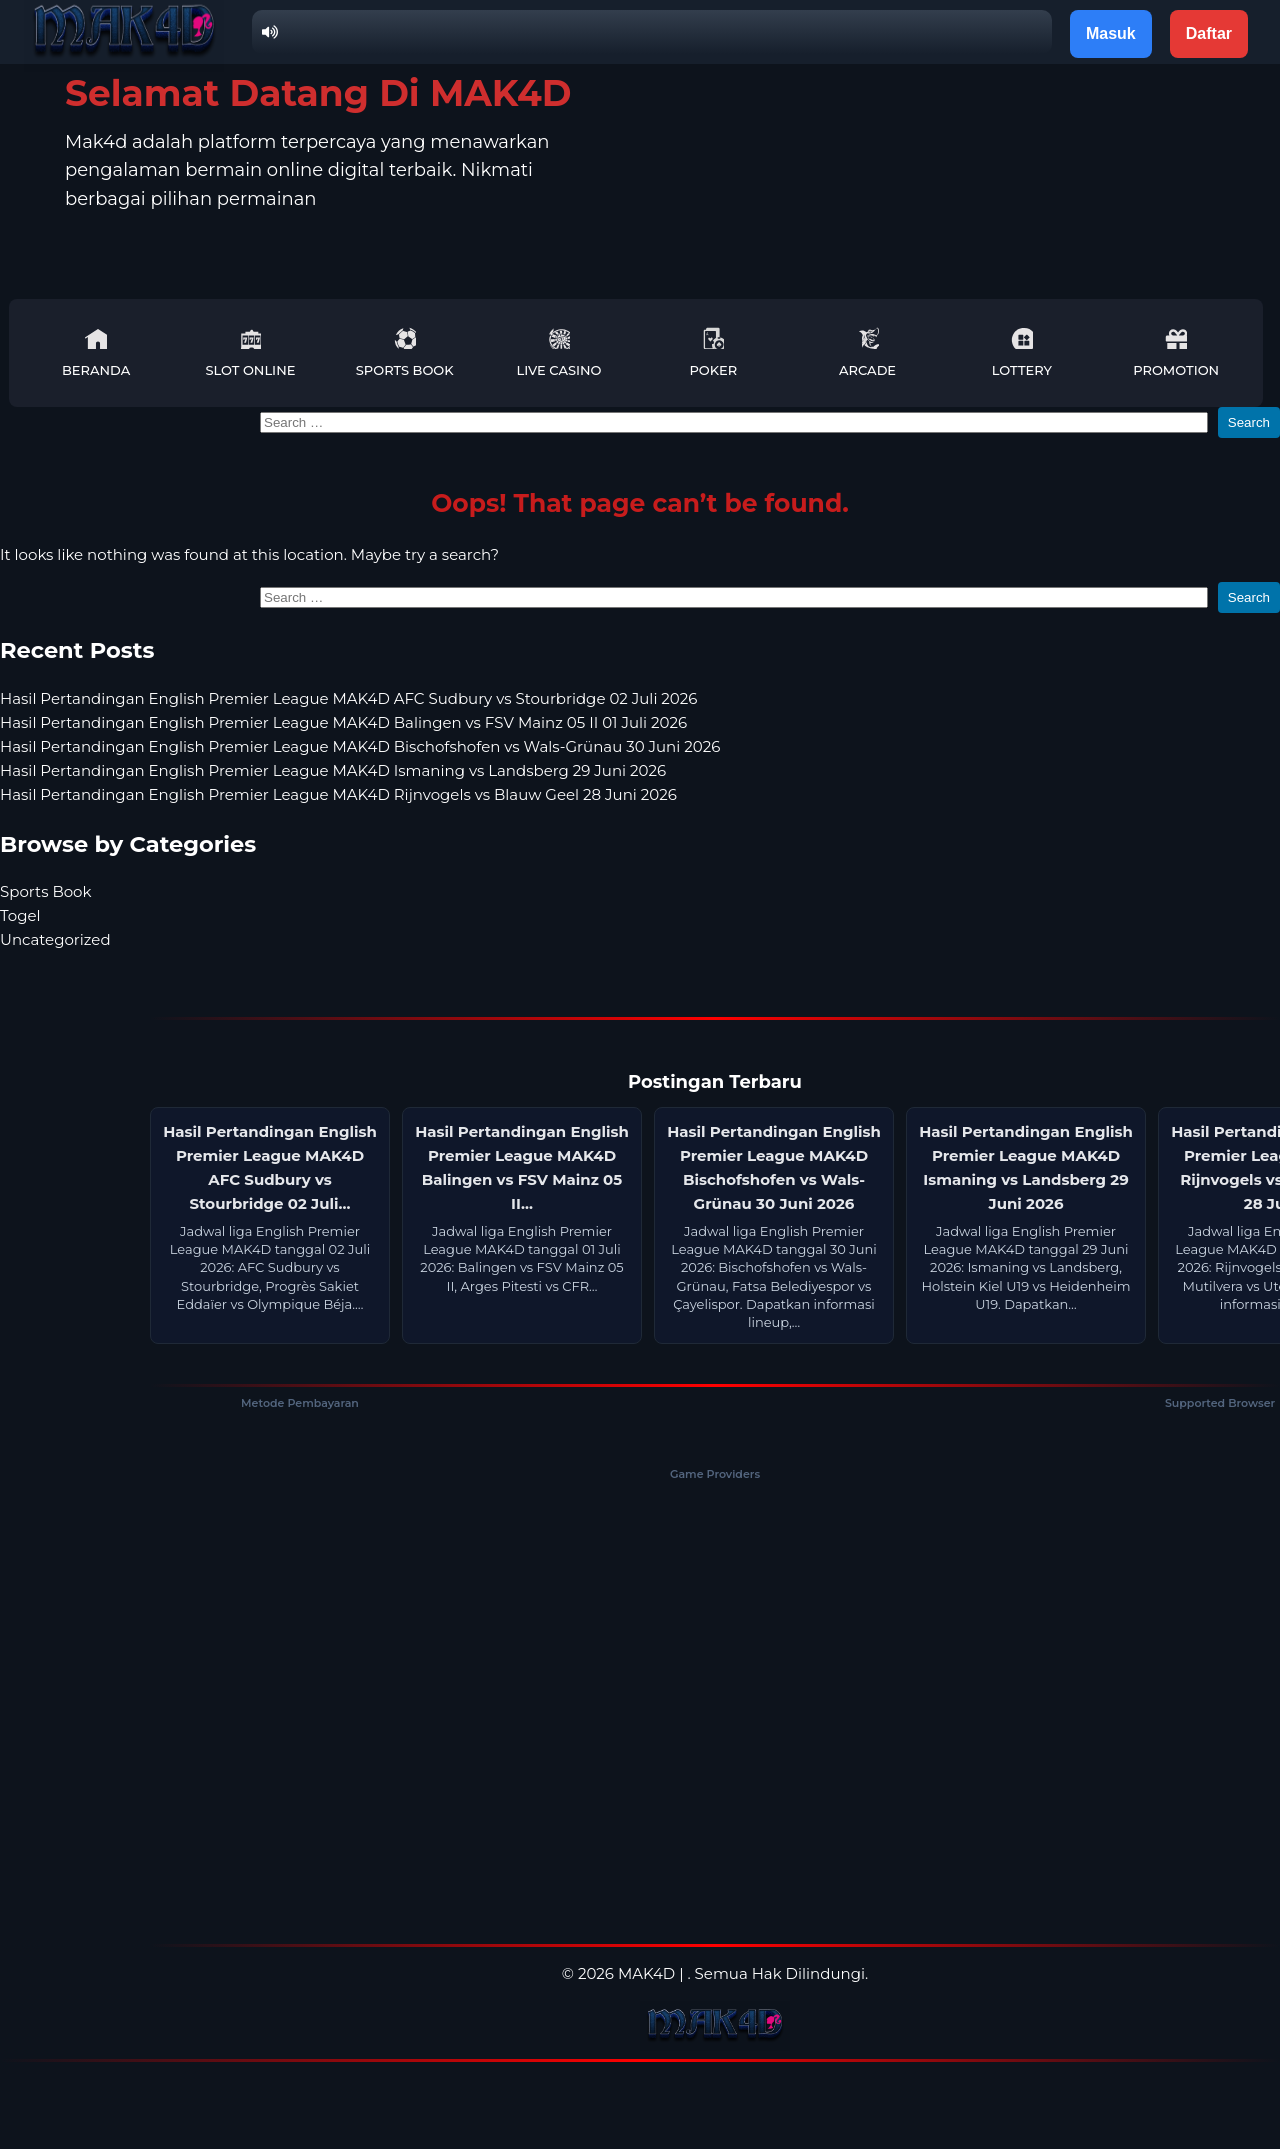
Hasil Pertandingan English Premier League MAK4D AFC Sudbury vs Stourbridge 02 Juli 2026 (348, 698)
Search (1249, 422)
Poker (713, 352)
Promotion (1176, 352)
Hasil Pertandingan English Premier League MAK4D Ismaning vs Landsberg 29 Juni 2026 (333, 770)
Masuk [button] (1111, 33)
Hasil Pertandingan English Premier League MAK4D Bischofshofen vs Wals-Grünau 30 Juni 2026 (360, 746)
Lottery (1022, 352)
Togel (20, 915)
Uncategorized (55, 939)
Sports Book (405, 352)
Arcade (867, 352)
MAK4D (646, 1973)
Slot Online (250, 352)
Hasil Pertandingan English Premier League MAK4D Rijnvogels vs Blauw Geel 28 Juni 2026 (338, 794)
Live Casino (559, 352)
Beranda (96, 352)
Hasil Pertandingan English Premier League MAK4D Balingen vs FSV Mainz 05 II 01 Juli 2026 (343, 722)
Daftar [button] (1209, 33)
